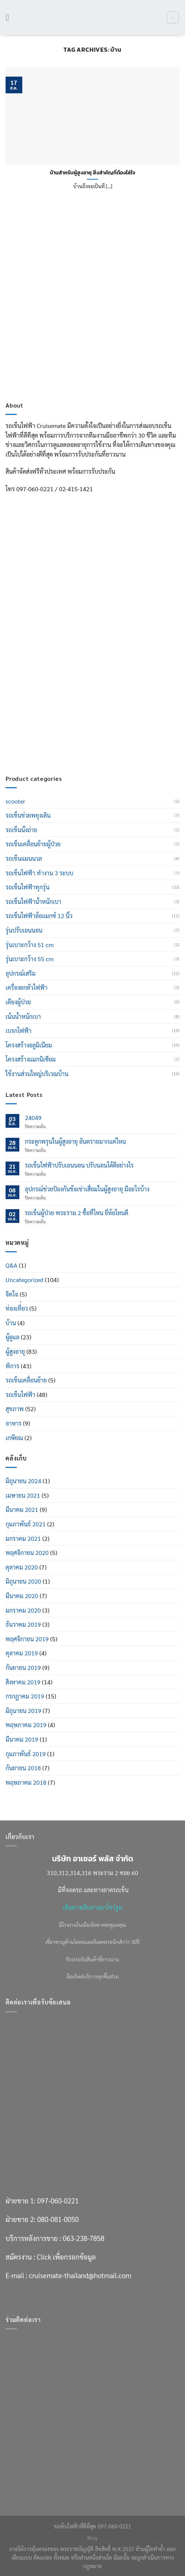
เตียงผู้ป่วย (18, 1002)
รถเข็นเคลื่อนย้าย (26, 1380)
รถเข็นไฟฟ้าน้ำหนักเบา (33, 901)
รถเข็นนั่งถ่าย (21, 830)
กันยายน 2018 (23, 1768)
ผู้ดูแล (12, 1337)
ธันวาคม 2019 (23, 1624)
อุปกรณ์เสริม (21, 973)
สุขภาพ (15, 1409)
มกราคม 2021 (23, 1538)
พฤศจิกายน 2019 (27, 1639)
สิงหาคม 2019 (23, 1682)
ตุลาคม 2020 (22, 1567)
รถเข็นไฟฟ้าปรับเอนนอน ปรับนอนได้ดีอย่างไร (79, 1165)
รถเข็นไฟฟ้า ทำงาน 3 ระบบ (39, 873)
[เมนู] (10, 17)
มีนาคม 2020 (22, 1596)
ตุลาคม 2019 (22, 1653)
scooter (15, 801)
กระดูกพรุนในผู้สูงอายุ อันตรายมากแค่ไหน (75, 1141)
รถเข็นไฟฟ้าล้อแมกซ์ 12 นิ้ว (39, 916)
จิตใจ (12, 1294)
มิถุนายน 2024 (23, 1481)
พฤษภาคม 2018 (26, 1782)
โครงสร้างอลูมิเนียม (29, 1045)
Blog (92, 2538)
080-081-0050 (58, 685)
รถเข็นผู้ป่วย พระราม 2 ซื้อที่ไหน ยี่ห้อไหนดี (76, 1212)
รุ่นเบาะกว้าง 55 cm (29, 959)
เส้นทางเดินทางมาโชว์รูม (92, 1907)
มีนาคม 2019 (22, 1739)
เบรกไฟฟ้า (19, 1030)
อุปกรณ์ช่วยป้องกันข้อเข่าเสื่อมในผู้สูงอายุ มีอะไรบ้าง (87, 1188)
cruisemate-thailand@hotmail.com (80, 741)
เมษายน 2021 (23, 1495)
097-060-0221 (58, 667)
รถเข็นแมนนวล (24, 858)
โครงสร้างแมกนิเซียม (31, 1059)
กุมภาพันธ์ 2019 (26, 1754)
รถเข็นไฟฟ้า (20, 1394)
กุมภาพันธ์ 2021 (26, 1524)
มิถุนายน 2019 (23, 1710)
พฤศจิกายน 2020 (27, 1552)
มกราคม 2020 (23, 1610)
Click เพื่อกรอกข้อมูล (66, 723)
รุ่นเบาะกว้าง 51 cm (29, 945)
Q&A (11, 1265)
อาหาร (14, 1423)
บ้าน (11, 1323)
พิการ (12, 1366)
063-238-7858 (83, 704)
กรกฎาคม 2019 (25, 1696)
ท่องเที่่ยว (17, 1308)
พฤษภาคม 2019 (26, 1725)
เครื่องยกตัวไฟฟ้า (27, 987)
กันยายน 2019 (23, 1667)
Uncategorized (24, 1280)
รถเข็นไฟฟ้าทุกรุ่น (27, 887)
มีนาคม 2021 (22, 1509)
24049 (33, 1117)
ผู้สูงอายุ (15, 1351)
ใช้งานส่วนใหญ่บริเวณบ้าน (37, 1074)
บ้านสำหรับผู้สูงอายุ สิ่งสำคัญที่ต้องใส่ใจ (92, 173)
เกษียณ (14, 1438)
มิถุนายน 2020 (23, 1581)
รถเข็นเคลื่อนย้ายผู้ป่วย (33, 844)
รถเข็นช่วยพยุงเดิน (28, 815)
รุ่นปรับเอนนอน (24, 930)
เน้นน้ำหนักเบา (23, 1016)
